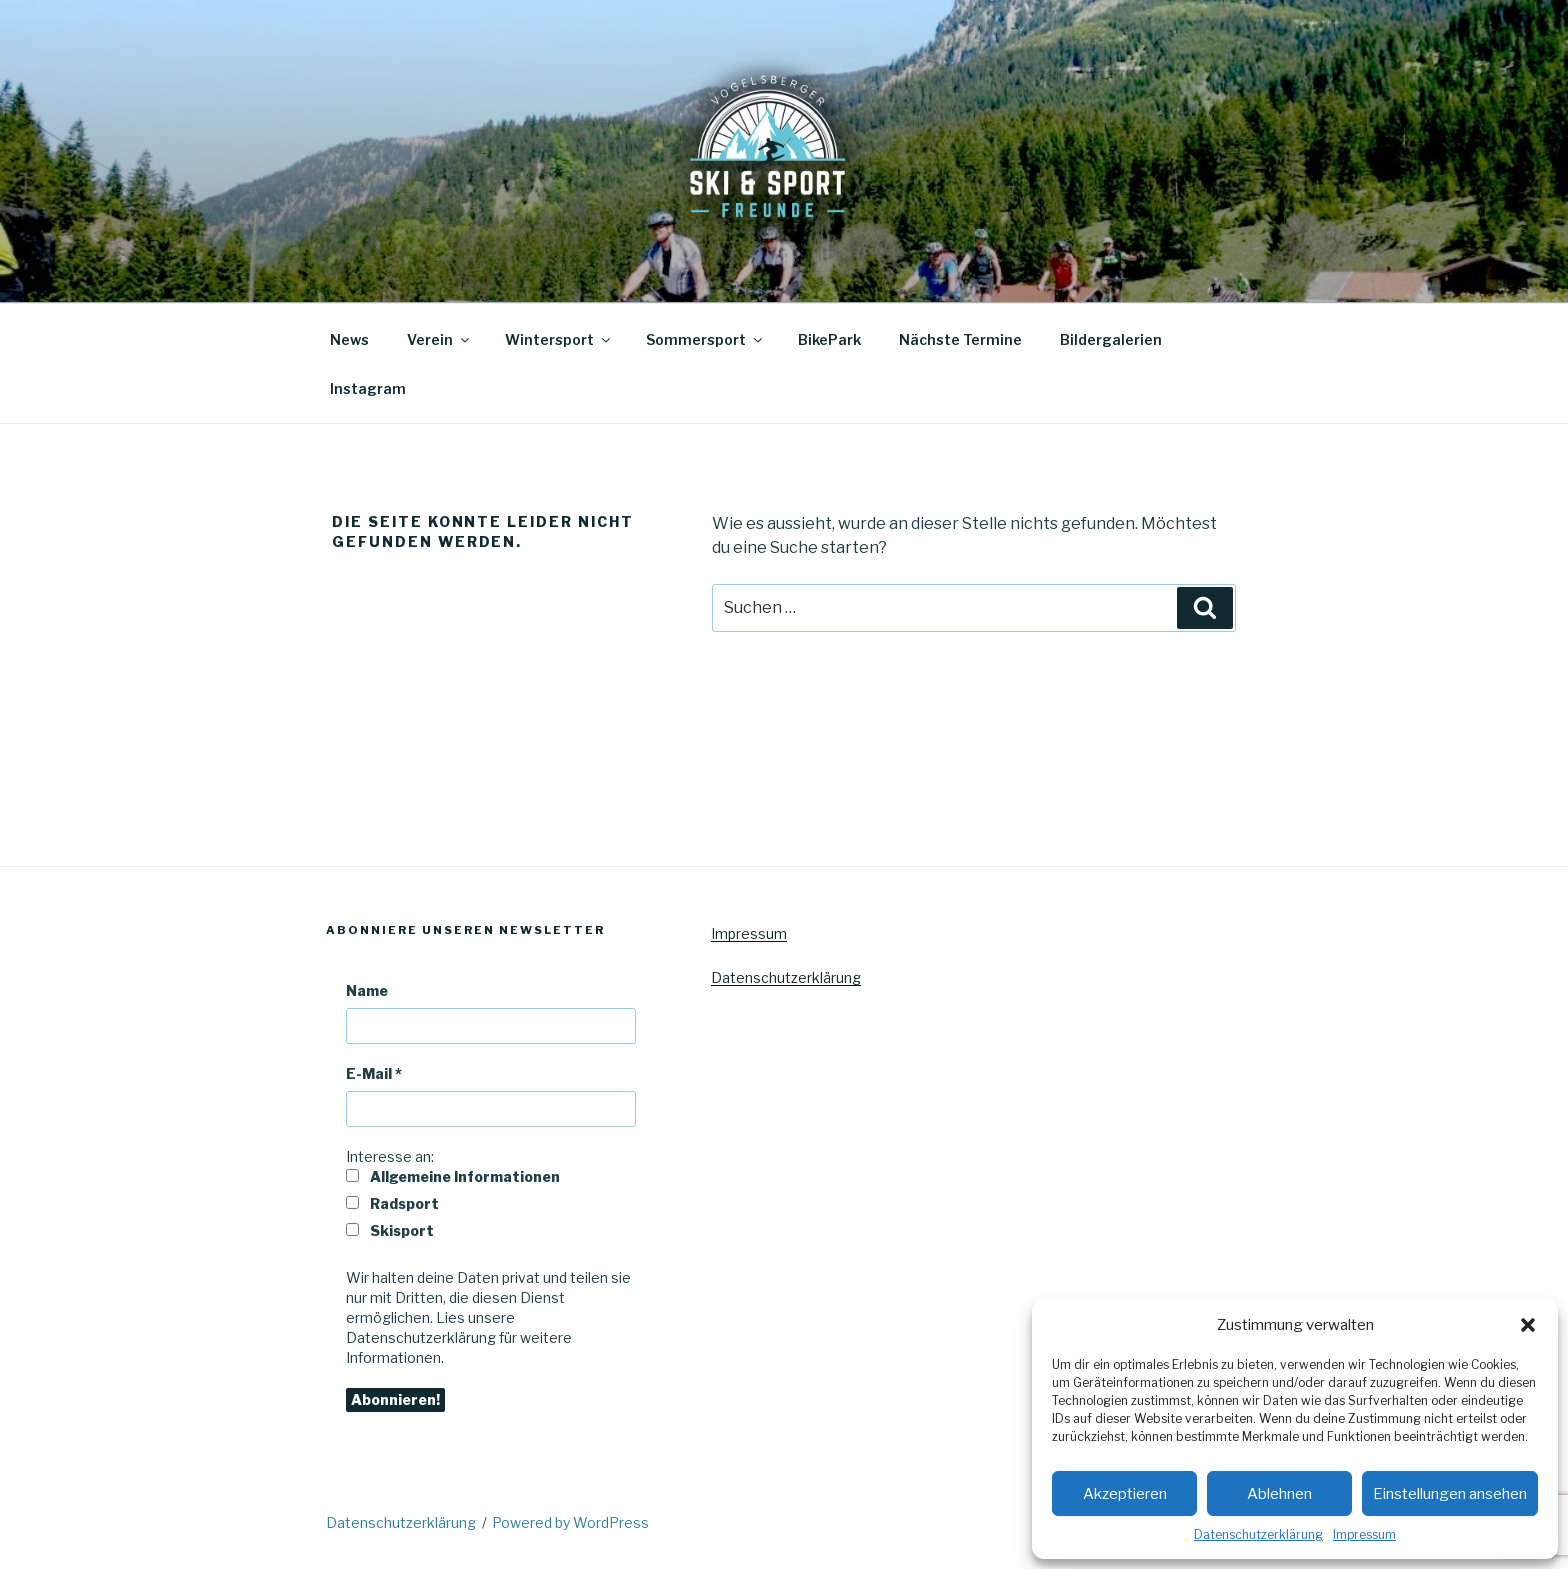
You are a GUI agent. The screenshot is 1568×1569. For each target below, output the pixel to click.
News (349, 339)
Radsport (392, 1203)
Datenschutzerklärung (1258, 1534)
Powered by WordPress (570, 1522)
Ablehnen (1279, 1494)
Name (367, 990)
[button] (1528, 1325)
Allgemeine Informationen (453, 1176)
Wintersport (559, 339)
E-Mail (374, 1073)
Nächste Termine (960, 339)
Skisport (390, 1230)
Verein (439, 339)
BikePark (829, 339)
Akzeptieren (1125, 1494)
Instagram (368, 388)
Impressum (1364, 1534)
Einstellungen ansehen (1450, 1494)
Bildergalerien (1111, 339)
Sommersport (705, 339)
